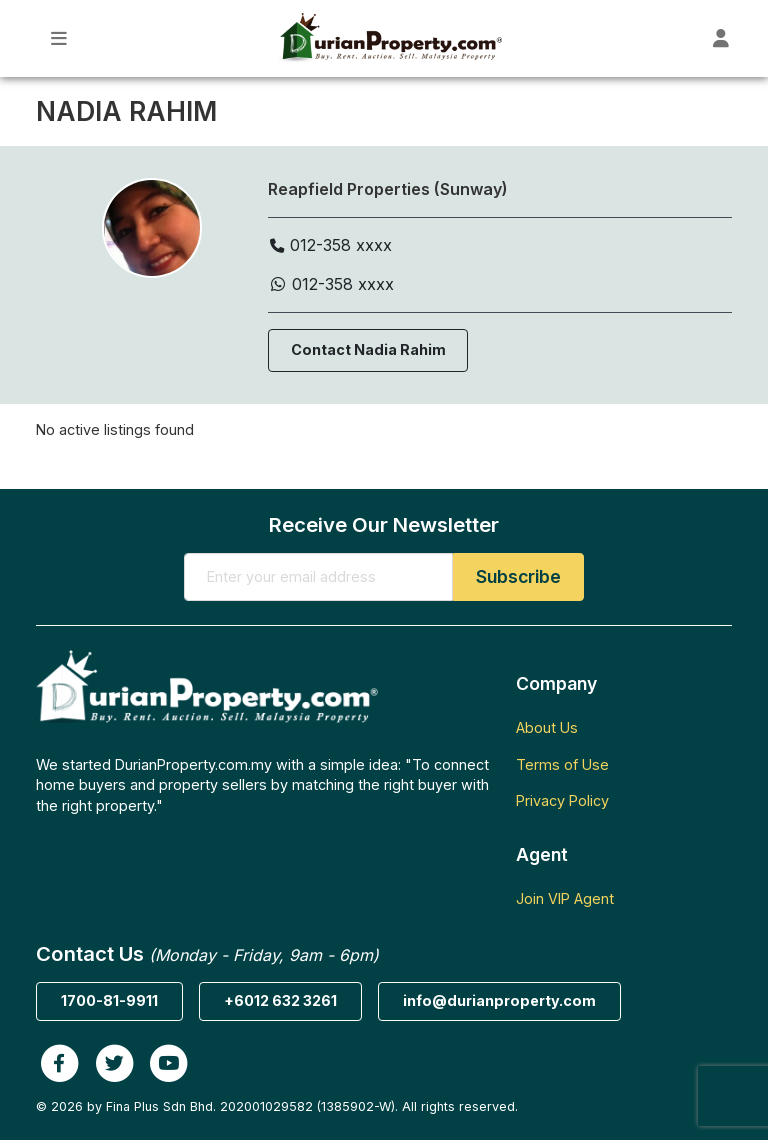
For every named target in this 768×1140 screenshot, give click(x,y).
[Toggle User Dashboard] (721, 38)
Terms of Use (562, 764)
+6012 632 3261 (280, 1000)
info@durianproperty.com (499, 1000)
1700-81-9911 (109, 1000)
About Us (547, 727)
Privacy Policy (562, 800)
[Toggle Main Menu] (59, 38)
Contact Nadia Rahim (368, 349)
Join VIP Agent (565, 898)
